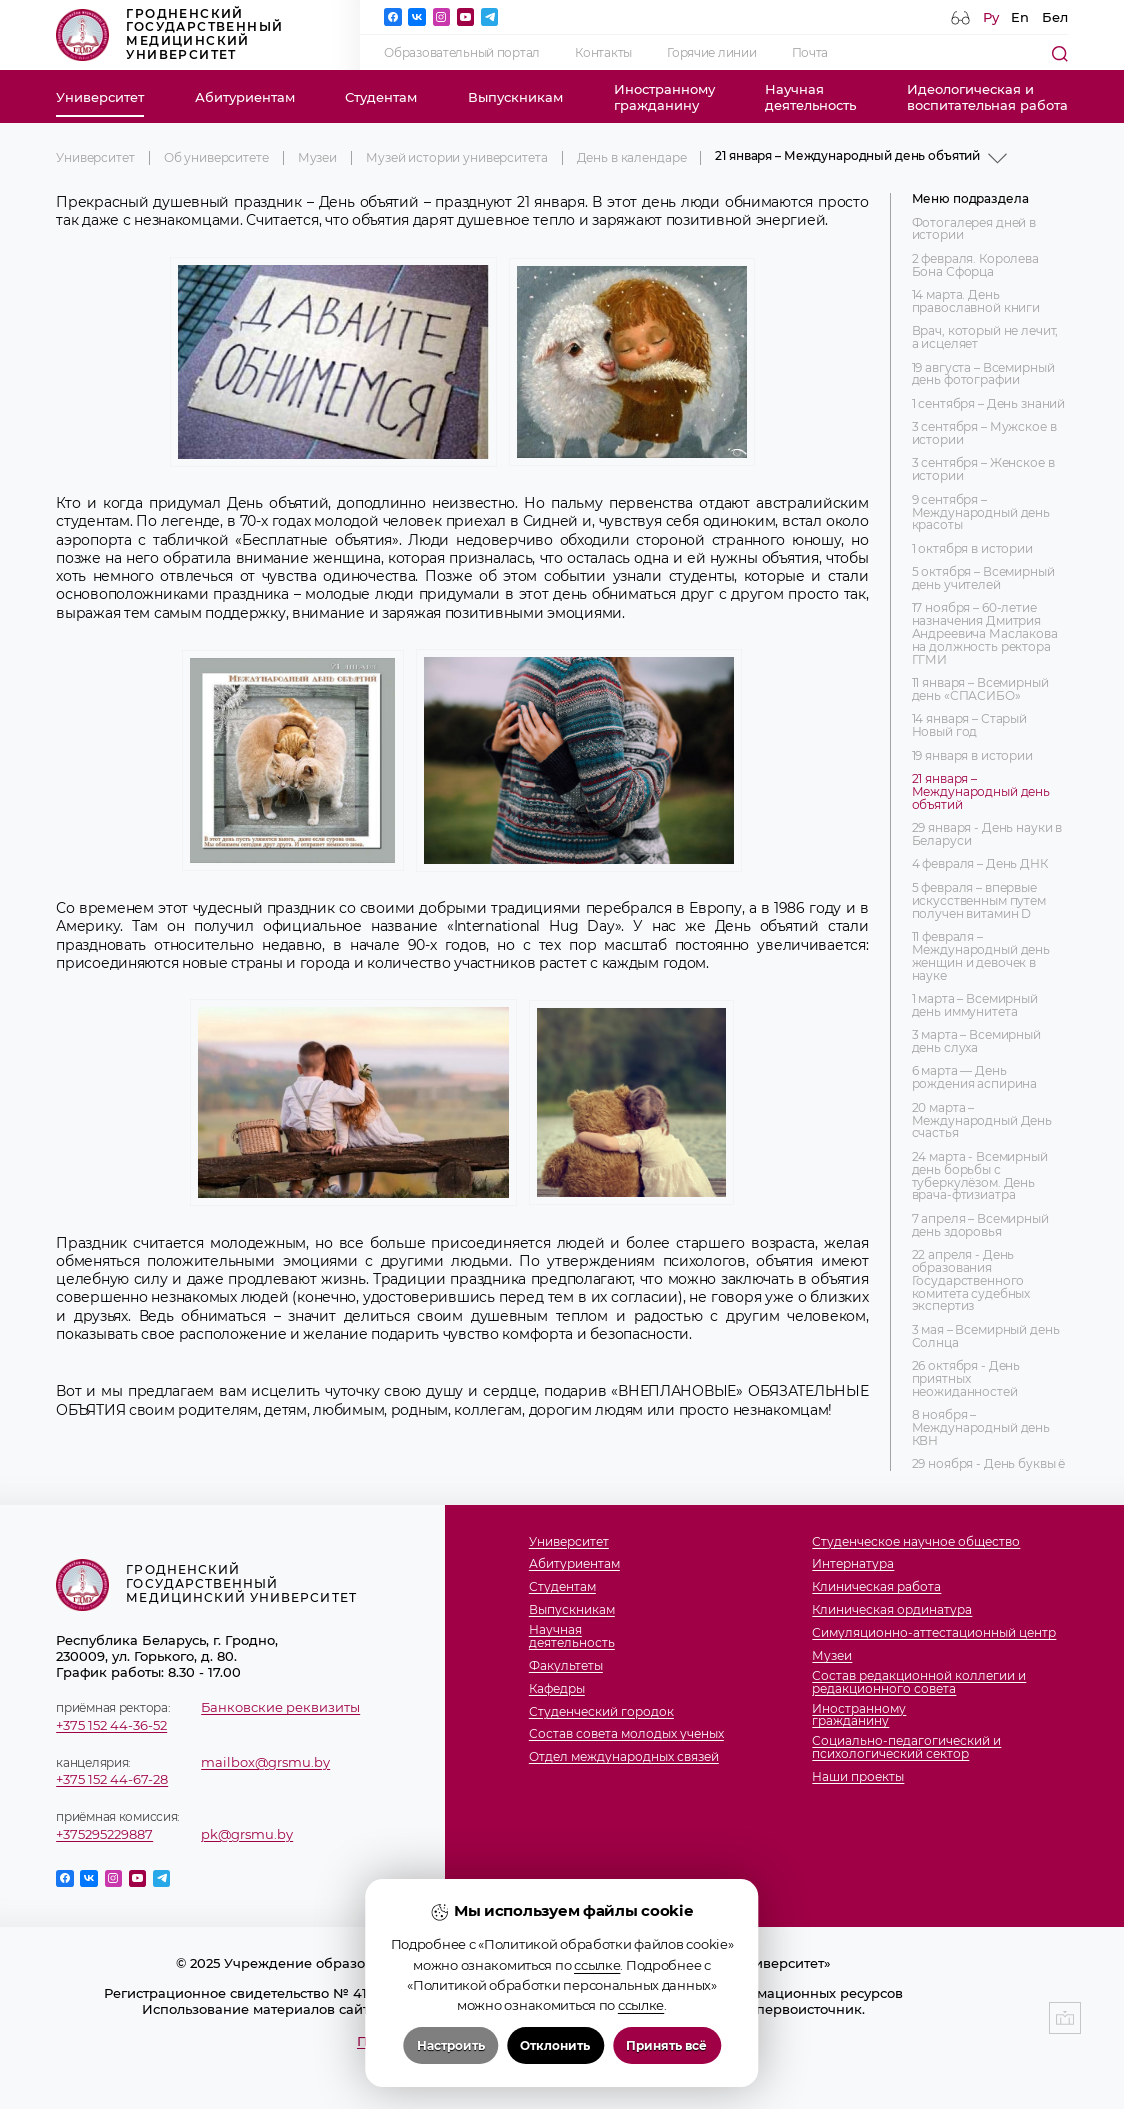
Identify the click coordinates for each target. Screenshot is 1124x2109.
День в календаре (632, 158)
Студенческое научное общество (916, 1542)
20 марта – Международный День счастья (982, 1121)
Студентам (381, 97)
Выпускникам (515, 97)
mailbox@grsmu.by (265, 1762)
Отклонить (555, 2047)
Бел (1055, 17)
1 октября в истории (972, 549)
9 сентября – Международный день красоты (981, 513)
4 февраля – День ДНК (980, 864)
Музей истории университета (456, 158)
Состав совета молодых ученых (626, 1734)
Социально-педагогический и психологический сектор (906, 1748)
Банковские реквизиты (280, 1707)
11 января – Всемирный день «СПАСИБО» (980, 690)
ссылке (597, 1967)
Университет (100, 97)
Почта (810, 53)
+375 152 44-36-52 (111, 1725)
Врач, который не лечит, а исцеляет (985, 338)
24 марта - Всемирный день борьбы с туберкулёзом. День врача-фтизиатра (980, 1176)
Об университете (216, 158)
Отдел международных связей (624, 1757)
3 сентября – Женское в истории (983, 470)
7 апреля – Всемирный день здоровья (980, 1226)
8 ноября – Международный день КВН (981, 1428)
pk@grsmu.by (247, 1834)
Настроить (451, 2047)
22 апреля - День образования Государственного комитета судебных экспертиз (971, 1281)
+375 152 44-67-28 (112, 1779)
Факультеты (566, 1666)
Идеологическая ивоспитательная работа (987, 97)
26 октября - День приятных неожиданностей (966, 1379)
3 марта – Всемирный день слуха (976, 1042)
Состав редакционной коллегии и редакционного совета (919, 1683)
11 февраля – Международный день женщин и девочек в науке (981, 956)
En (1020, 17)
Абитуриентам (245, 97)
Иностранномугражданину (664, 97)
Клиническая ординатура (892, 1610)
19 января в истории (972, 756)
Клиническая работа (876, 1587)
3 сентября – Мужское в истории (984, 434)
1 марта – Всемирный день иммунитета (975, 1006)
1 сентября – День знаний (989, 404)
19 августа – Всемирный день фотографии (983, 375)
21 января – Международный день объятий (981, 792)
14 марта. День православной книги (976, 302)
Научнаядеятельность (810, 97)
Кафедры (557, 1689)
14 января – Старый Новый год (969, 726)
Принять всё (666, 2047)
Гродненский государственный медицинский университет (169, 35)
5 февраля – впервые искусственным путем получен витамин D (979, 901)
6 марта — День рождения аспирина (975, 1078)
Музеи (317, 158)
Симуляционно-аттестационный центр (934, 1633)
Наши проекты (858, 1777)
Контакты (603, 53)
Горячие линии (711, 53)
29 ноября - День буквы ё (989, 1464)
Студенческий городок (601, 1712)
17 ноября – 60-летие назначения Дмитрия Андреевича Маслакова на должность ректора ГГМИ (985, 634)
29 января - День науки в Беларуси (987, 835)
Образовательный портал (462, 53)
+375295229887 (104, 1834)
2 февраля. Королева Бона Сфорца (975, 266)
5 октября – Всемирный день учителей (983, 579)
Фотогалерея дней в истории (974, 230)
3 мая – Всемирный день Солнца (986, 1337)
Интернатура (853, 1564)
